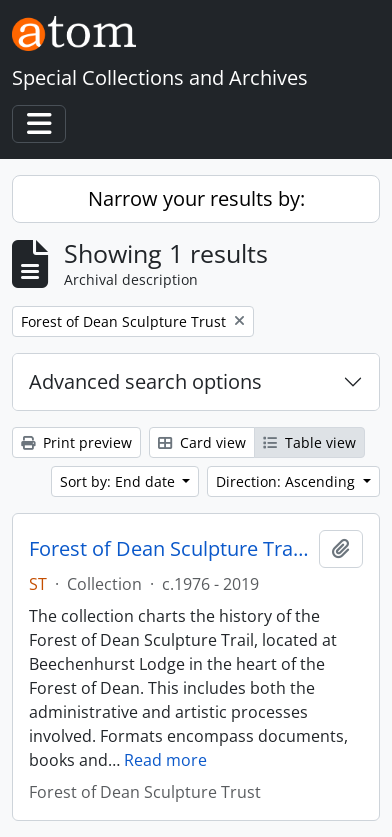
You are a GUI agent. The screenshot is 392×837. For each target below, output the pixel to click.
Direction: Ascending (287, 481)
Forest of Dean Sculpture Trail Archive (170, 549)
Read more (165, 760)
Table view (309, 442)
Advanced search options (145, 381)
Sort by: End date (119, 481)
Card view (202, 442)
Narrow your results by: (196, 198)
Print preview (76, 442)
